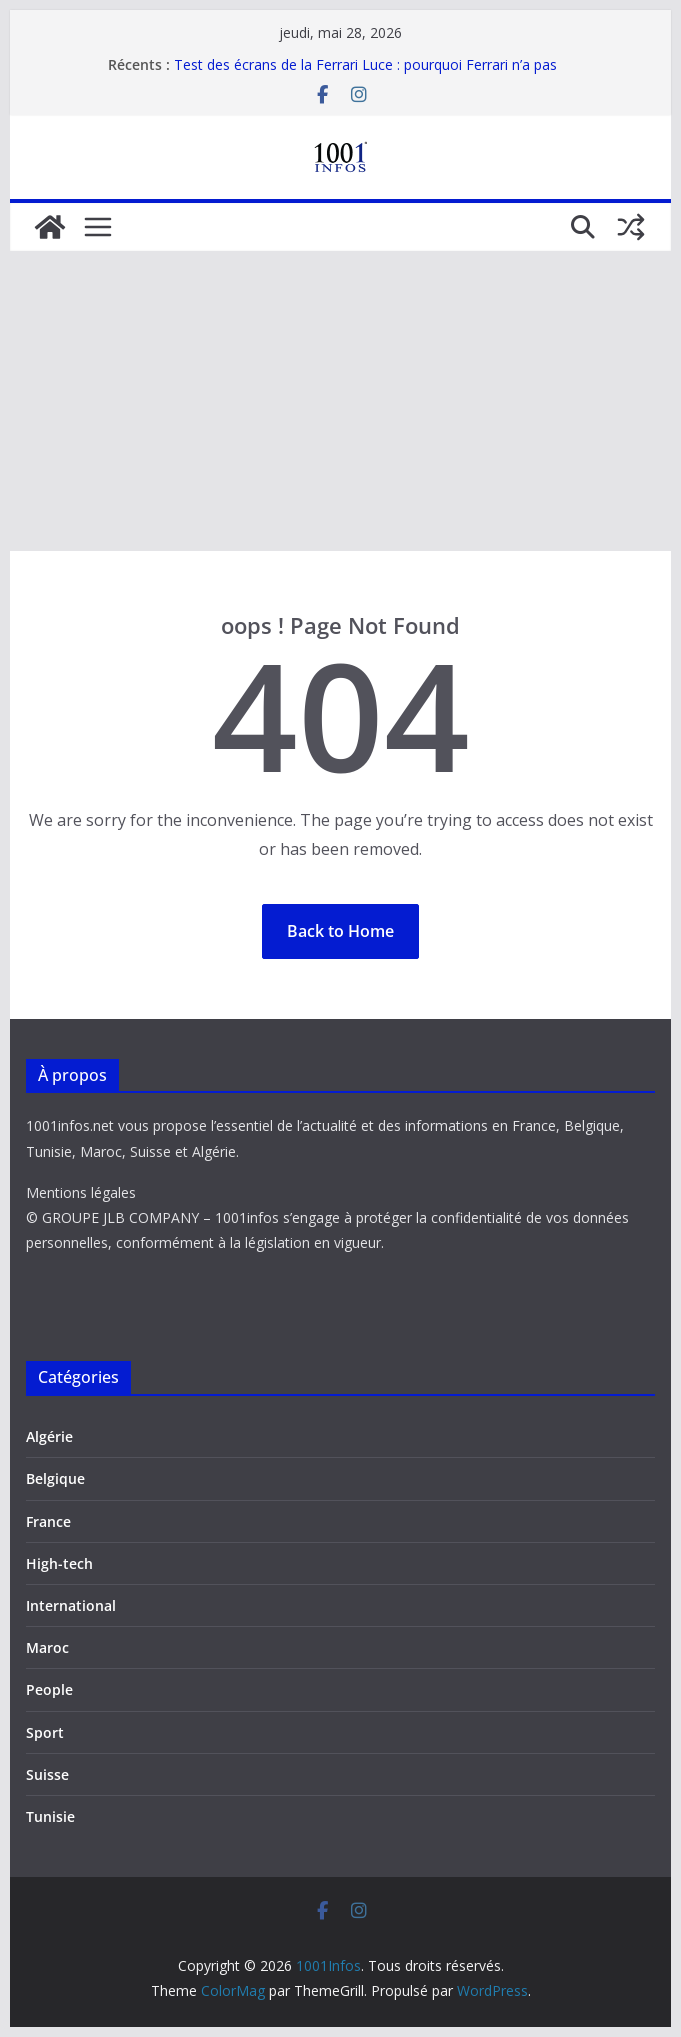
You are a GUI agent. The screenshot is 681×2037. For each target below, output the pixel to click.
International (71, 1605)
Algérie (49, 1436)
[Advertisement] (340, 401)
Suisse (47, 1774)
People (49, 1689)
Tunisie (50, 1816)
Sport (45, 1732)
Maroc (47, 1647)
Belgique (55, 1478)
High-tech (59, 1563)
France (48, 1521)
